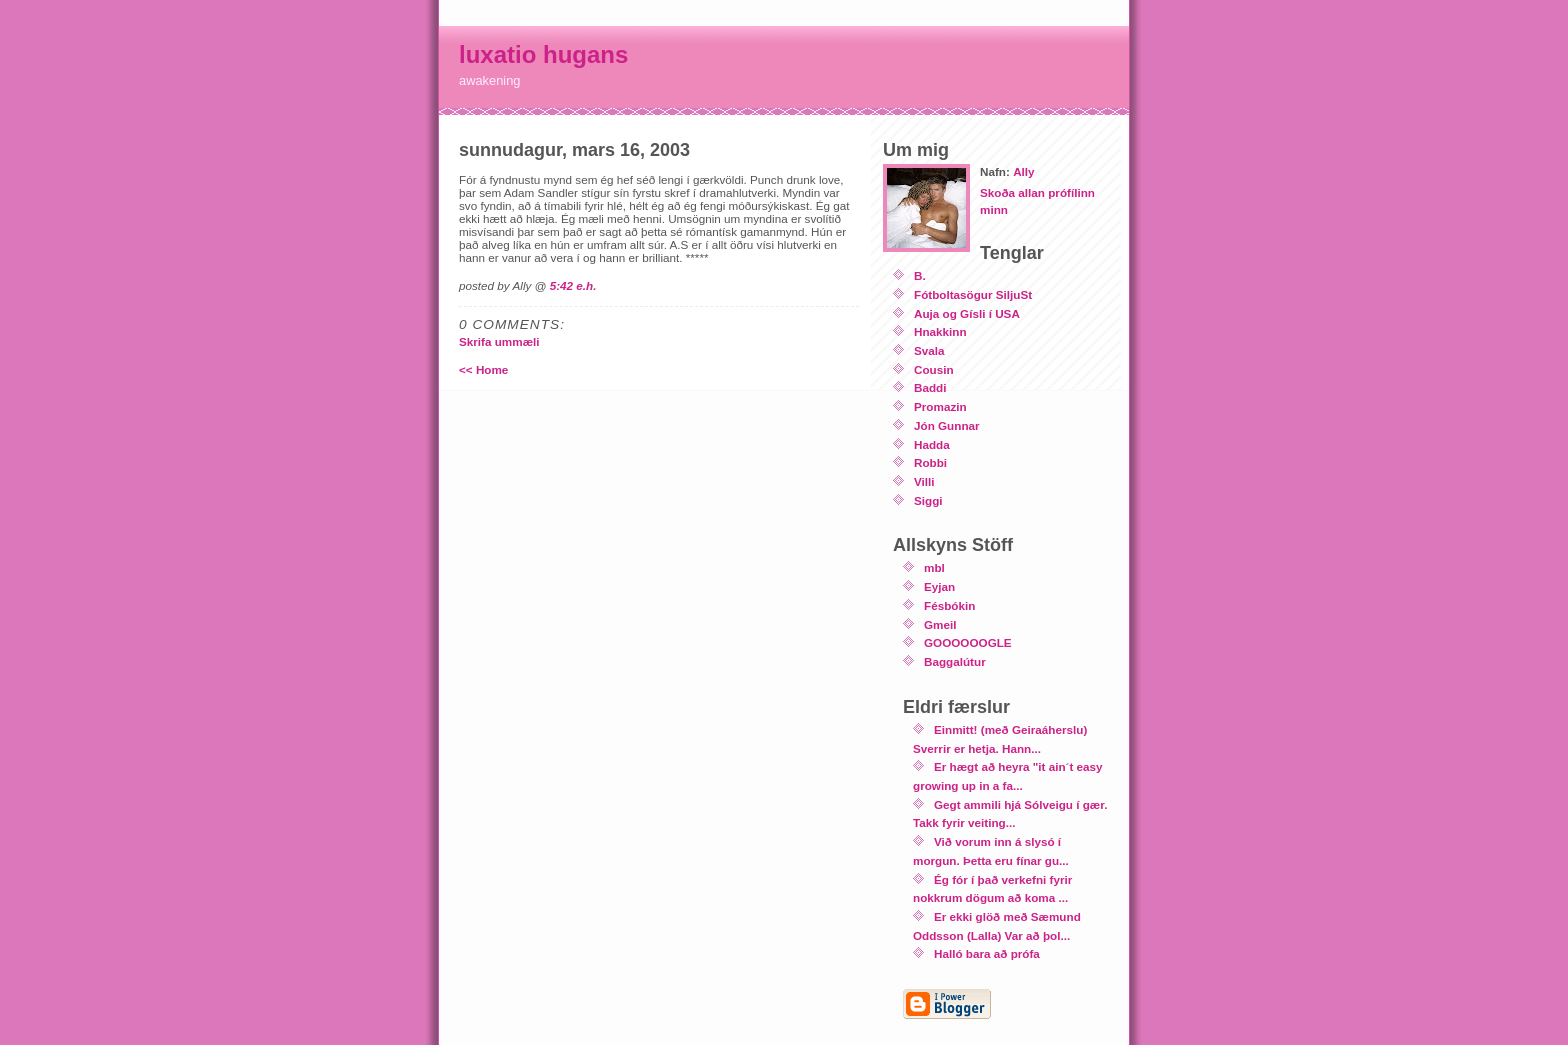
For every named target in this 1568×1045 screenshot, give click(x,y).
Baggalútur (955, 661)
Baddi (930, 387)
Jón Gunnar (947, 425)
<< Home (483, 369)
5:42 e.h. (573, 285)
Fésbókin (949, 605)
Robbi (930, 462)
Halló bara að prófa (987, 953)
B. (920, 275)
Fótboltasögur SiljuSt (973, 294)
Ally (1023, 171)
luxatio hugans (543, 54)
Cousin (934, 369)
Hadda (932, 444)
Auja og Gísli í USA (967, 313)
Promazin (940, 406)
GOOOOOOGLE (968, 642)
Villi (924, 481)
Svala (929, 350)
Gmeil (940, 624)
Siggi (928, 500)
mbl (934, 567)
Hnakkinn (940, 331)
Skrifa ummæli (499, 341)
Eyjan (939, 586)
